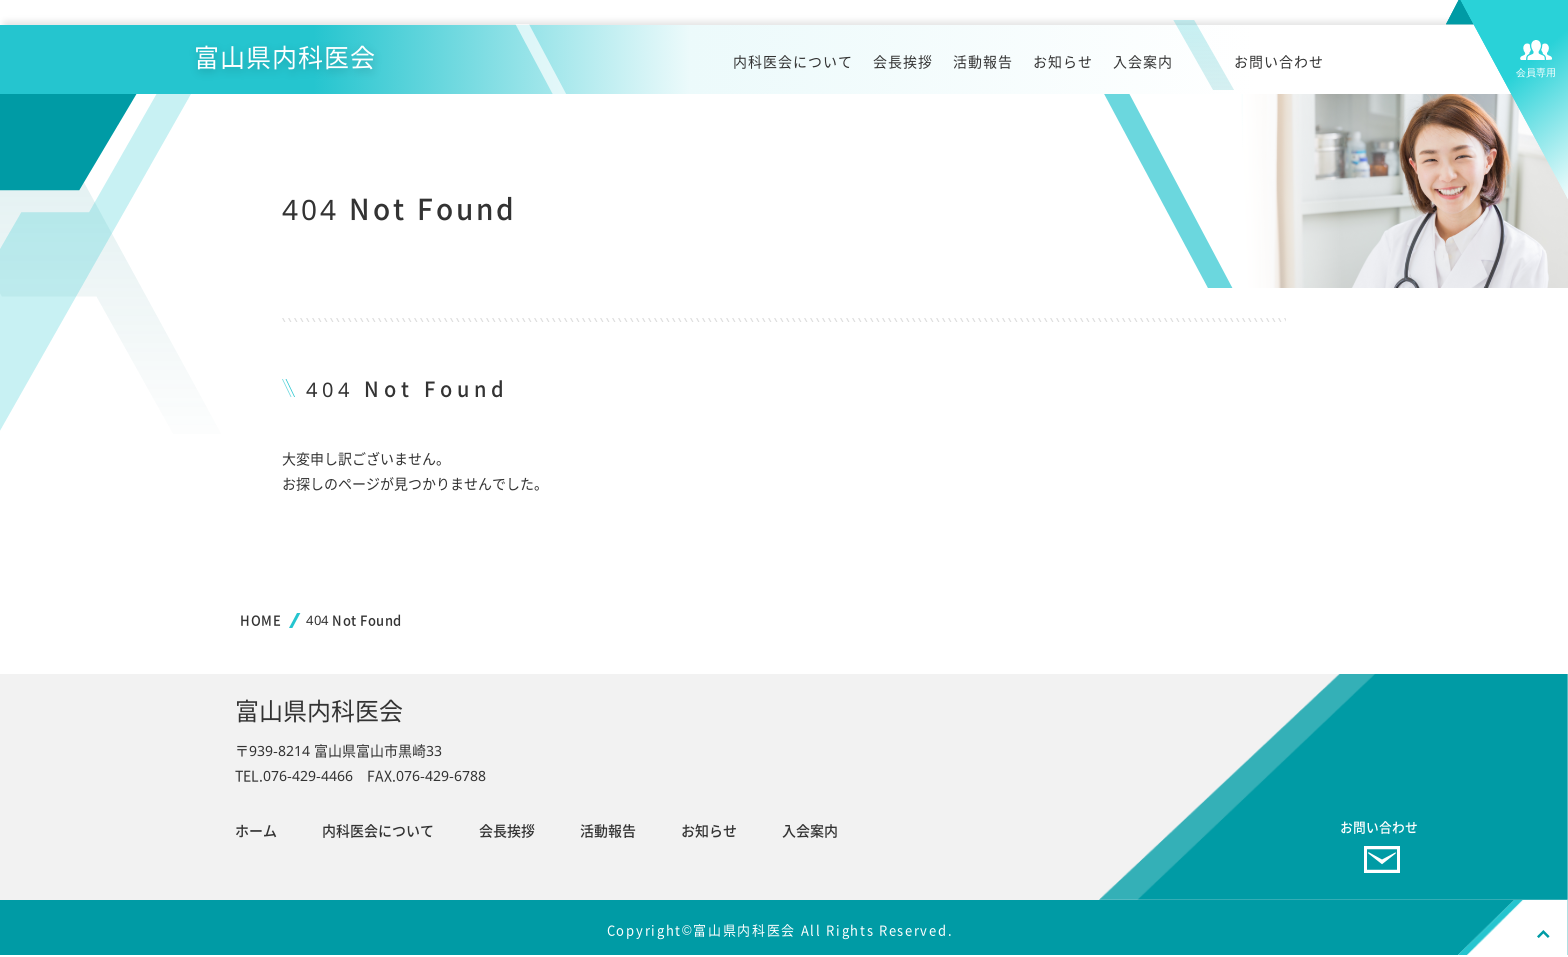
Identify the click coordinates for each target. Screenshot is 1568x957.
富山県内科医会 (295, 60)
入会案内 (1143, 66)
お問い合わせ (1279, 66)
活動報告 (983, 66)
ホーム (256, 830)
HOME (260, 620)
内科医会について (793, 66)
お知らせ (1063, 66)
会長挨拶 (903, 66)
